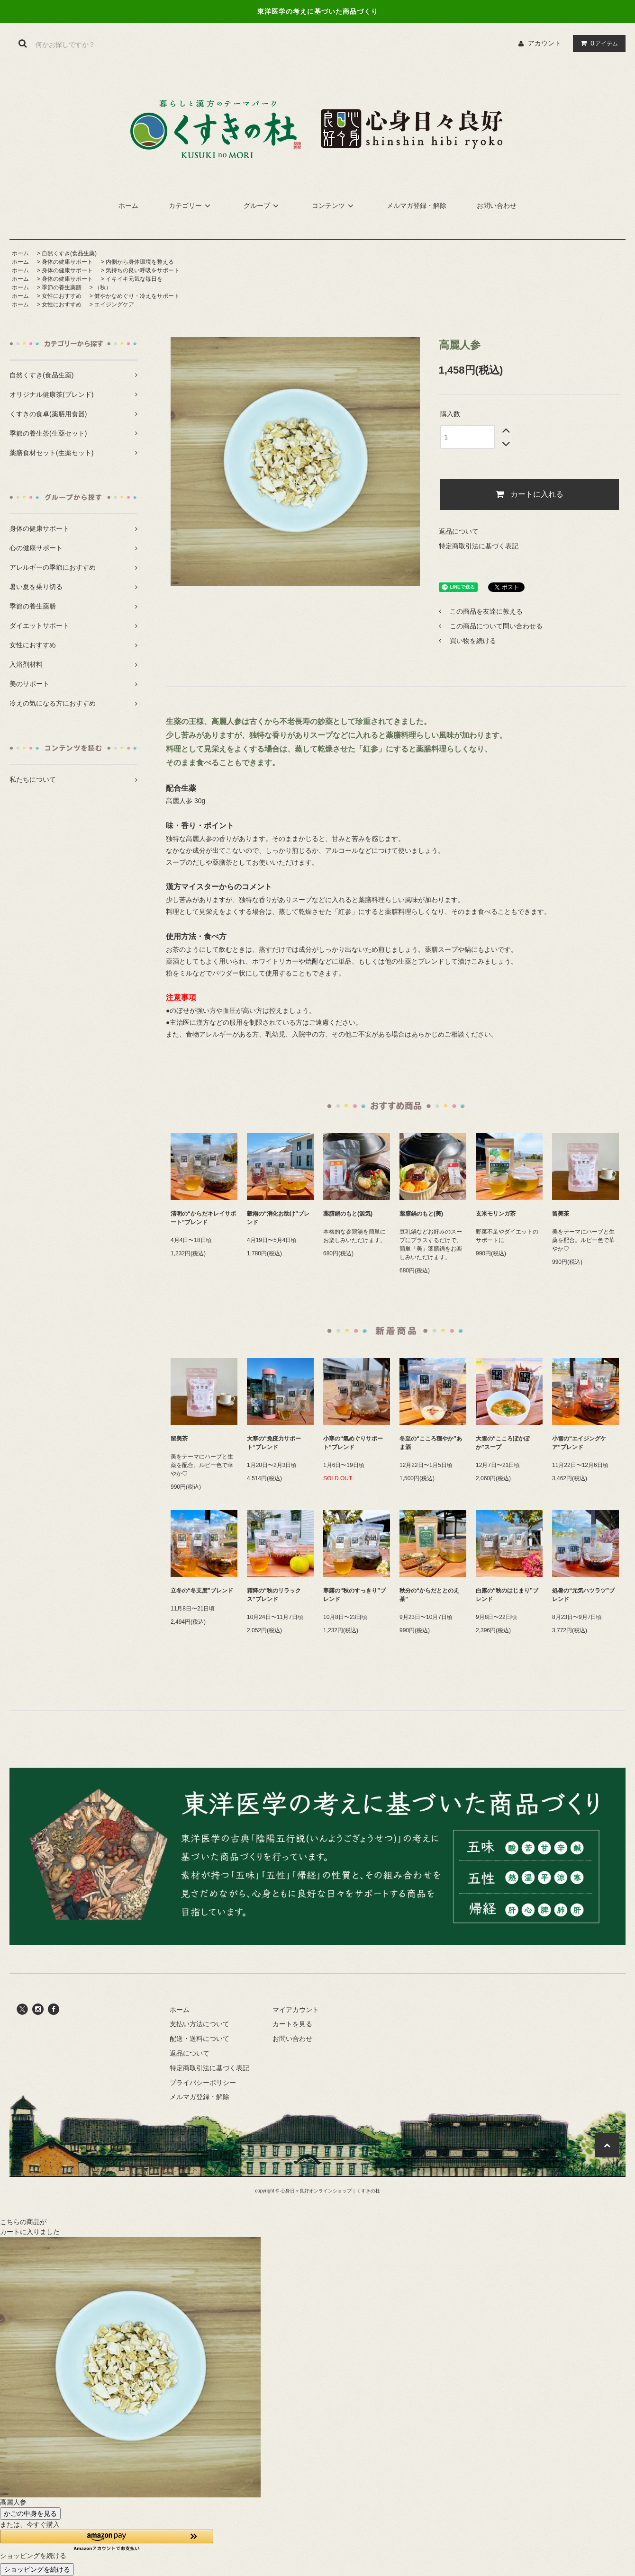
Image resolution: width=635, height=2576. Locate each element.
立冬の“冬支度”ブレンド (202, 1590)
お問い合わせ (497, 205)
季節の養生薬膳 (62, 287)
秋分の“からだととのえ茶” (429, 1594)
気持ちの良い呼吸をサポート (143, 270)
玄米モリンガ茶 (496, 1213)
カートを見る (292, 2024)
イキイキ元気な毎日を (134, 279)
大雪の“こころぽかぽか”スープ (503, 1442)
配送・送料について (199, 2038)
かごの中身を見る (30, 2513)
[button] (106, 2540)
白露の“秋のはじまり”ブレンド (507, 1594)
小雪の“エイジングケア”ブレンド (579, 1442)
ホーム (128, 205)
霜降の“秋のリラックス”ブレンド (274, 1594)
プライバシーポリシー (203, 2082)
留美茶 (560, 1213)
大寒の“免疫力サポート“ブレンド (274, 1442)
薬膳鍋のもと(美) (421, 1213)
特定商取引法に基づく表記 (478, 546)
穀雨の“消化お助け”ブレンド (278, 1217)
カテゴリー (191, 205)
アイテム (597, 43)
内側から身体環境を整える (140, 262)
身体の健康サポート (67, 262)
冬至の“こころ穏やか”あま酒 (430, 1442)
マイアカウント (295, 2009)
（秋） (102, 287)
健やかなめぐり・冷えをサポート (137, 296)
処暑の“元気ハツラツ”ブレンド (583, 1594)
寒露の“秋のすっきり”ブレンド (354, 1594)
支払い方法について (199, 2024)
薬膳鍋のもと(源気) (347, 1213)
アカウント (544, 43)
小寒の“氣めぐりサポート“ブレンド (353, 1442)
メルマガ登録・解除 (416, 205)
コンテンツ (334, 205)
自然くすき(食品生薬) (69, 253)
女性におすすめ (62, 296)
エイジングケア (114, 304)
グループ (262, 205)
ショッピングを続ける (37, 2569)
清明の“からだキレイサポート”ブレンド (203, 1217)
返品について (459, 531)
